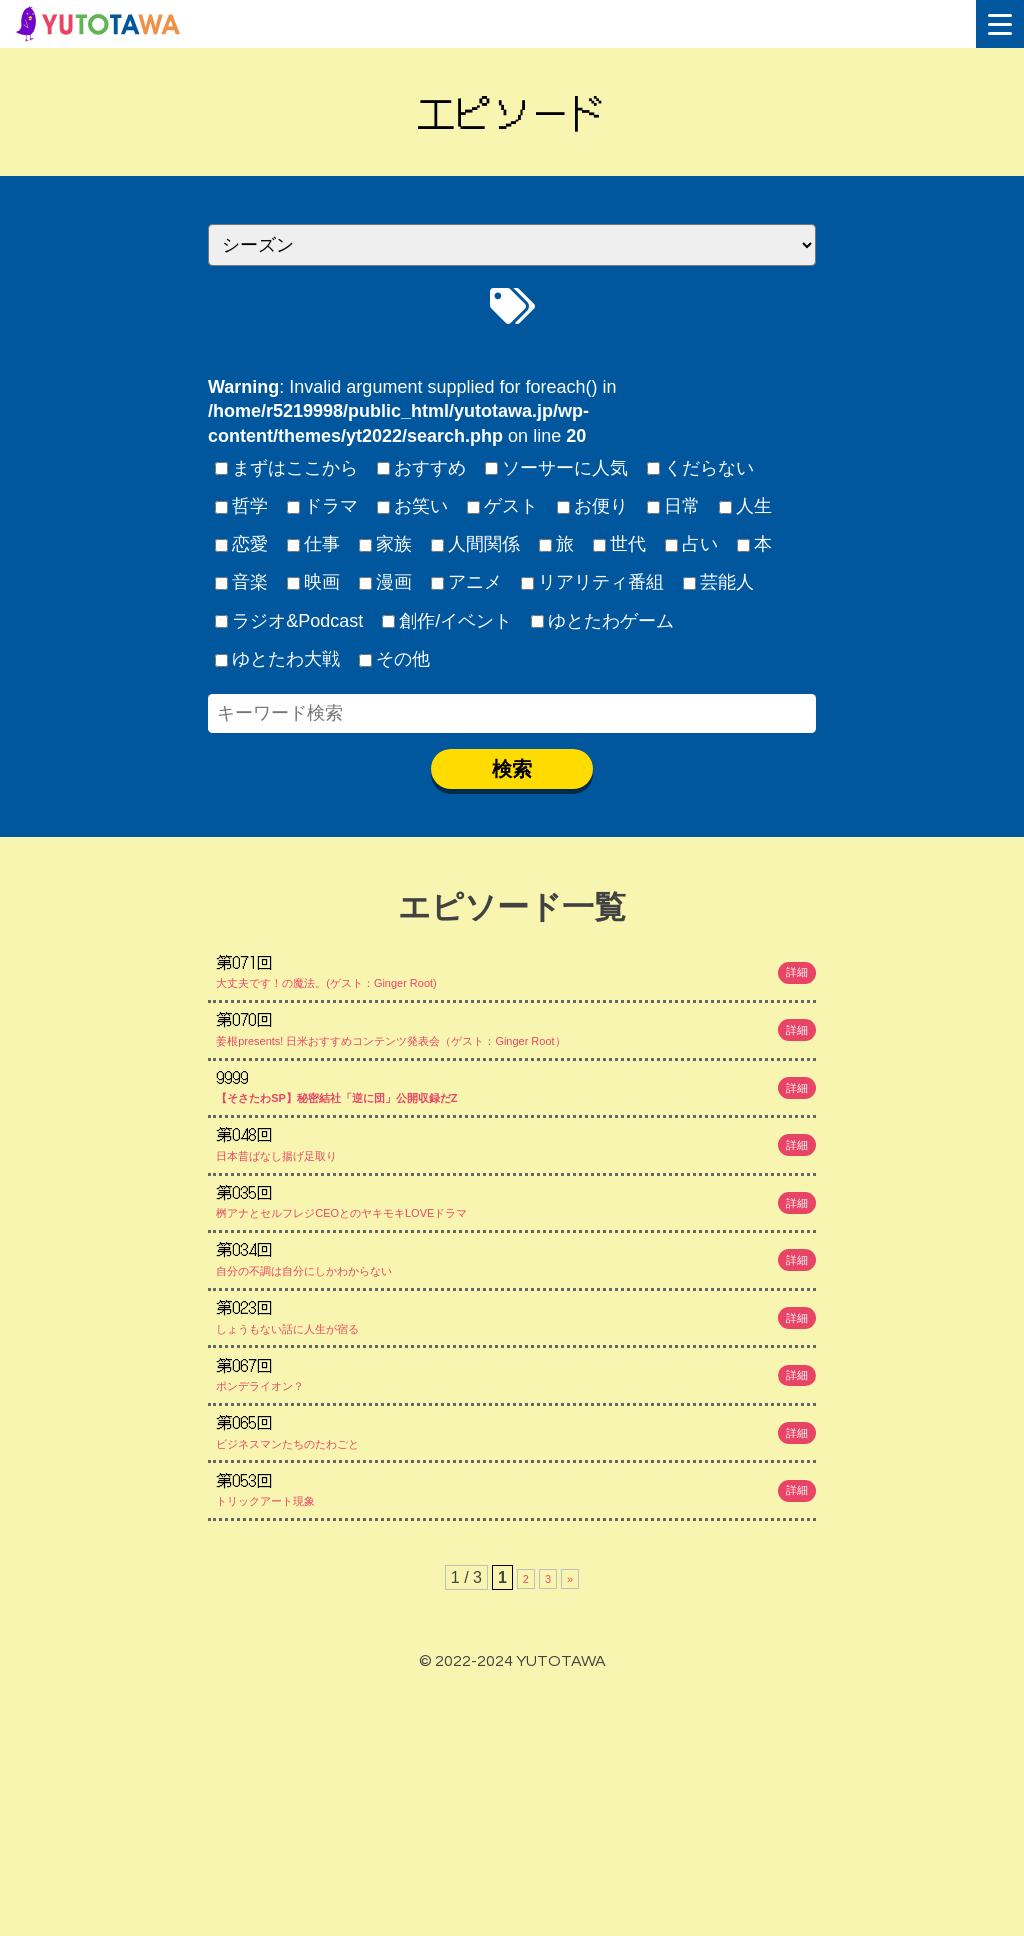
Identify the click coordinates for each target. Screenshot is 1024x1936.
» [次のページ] (572, 1826)
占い (692, 544)
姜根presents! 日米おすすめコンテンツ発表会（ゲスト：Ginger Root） (518, 1063)
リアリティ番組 (593, 582)
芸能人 (719, 582)
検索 (512, 769)
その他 (395, 659)
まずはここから (287, 468)
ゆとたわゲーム (603, 621)
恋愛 (242, 544)
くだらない (701, 468)
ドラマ (323, 506)
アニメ (467, 582)
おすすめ (422, 468)
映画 (314, 582)
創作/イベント (447, 621)
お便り (593, 506)
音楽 (242, 582)
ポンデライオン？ (518, 1558)
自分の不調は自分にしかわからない (518, 1393)
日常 (674, 506)
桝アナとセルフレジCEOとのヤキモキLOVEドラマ (518, 1310)
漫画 (386, 582)
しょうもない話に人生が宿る (518, 1475)
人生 (746, 506)
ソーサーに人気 (557, 468)
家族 (386, 544)
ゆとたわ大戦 (278, 659)
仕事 (314, 544)
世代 (620, 544)
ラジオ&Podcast (289, 621)
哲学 (242, 506)
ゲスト (503, 506)
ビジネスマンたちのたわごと (518, 1640)
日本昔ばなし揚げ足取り (518, 1228)
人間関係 (476, 544)
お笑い (413, 506)
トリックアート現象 (518, 1723)
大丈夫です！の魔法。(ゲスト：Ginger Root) (518, 980)
